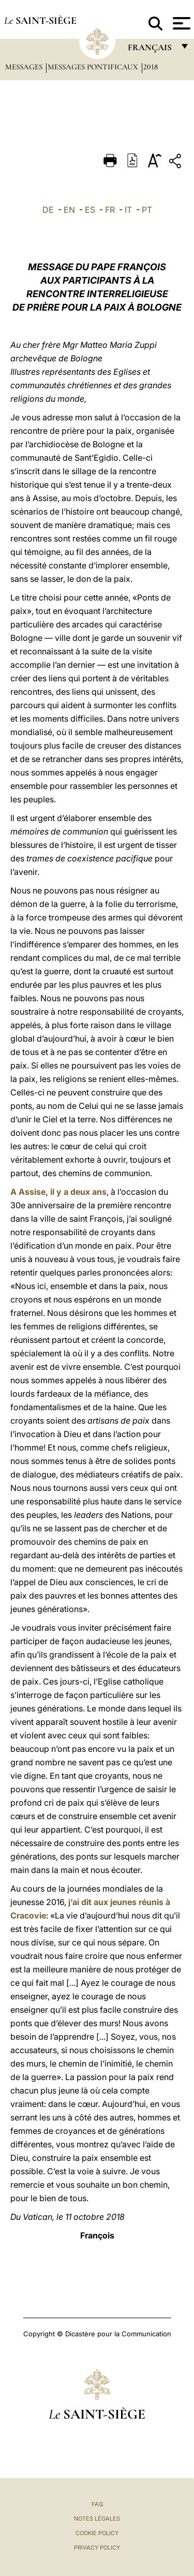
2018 (150, 66)
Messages (24, 66)
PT (147, 209)
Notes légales (97, 2518)
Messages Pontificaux (94, 66)
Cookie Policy (97, 2533)
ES (90, 209)
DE (48, 209)
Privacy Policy (97, 2547)
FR (110, 209)
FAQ (97, 2504)
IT (128, 209)
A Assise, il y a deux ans (58, 1192)
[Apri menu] (180, 23)
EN (69, 209)
